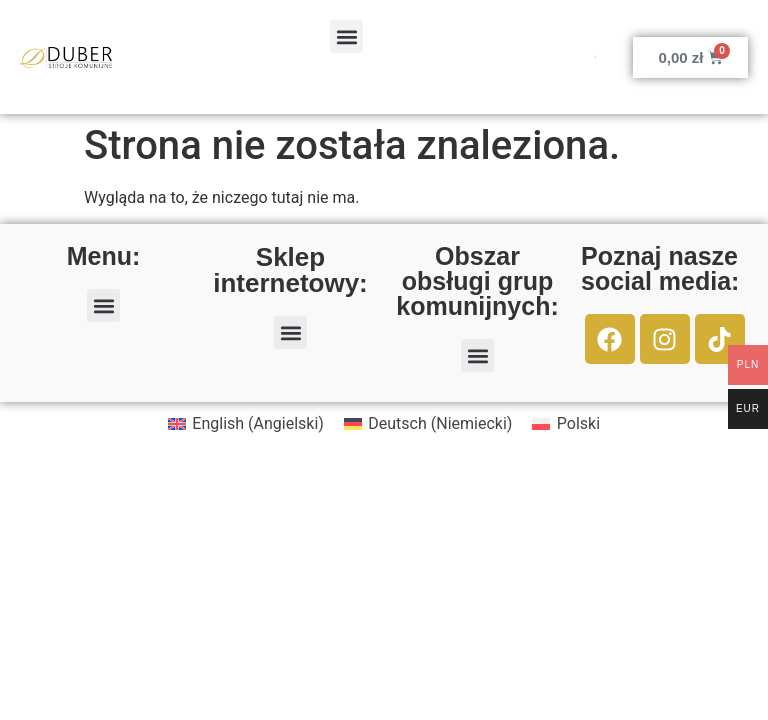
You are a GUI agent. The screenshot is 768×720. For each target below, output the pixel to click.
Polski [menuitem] (578, 423)
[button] (346, 36)
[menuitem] (246, 424)
